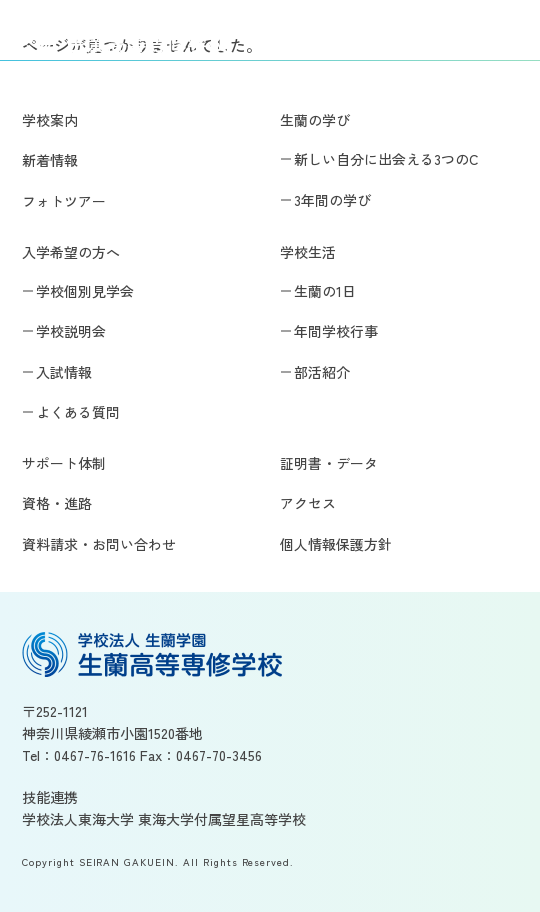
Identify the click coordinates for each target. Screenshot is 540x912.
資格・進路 (57, 503)
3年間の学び (332, 200)
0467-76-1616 (95, 755)
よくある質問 (78, 412)
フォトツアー (64, 201)
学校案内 (50, 120)
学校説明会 (71, 331)
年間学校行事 (336, 331)
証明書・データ (329, 463)
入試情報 (64, 372)
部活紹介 (322, 372)
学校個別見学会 (85, 291)
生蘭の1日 (325, 291)
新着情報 (50, 160)
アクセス (308, 503)
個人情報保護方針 (336, 544)
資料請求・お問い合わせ (99, 544)
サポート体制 (64, 463)
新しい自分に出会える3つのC (386, 159)
